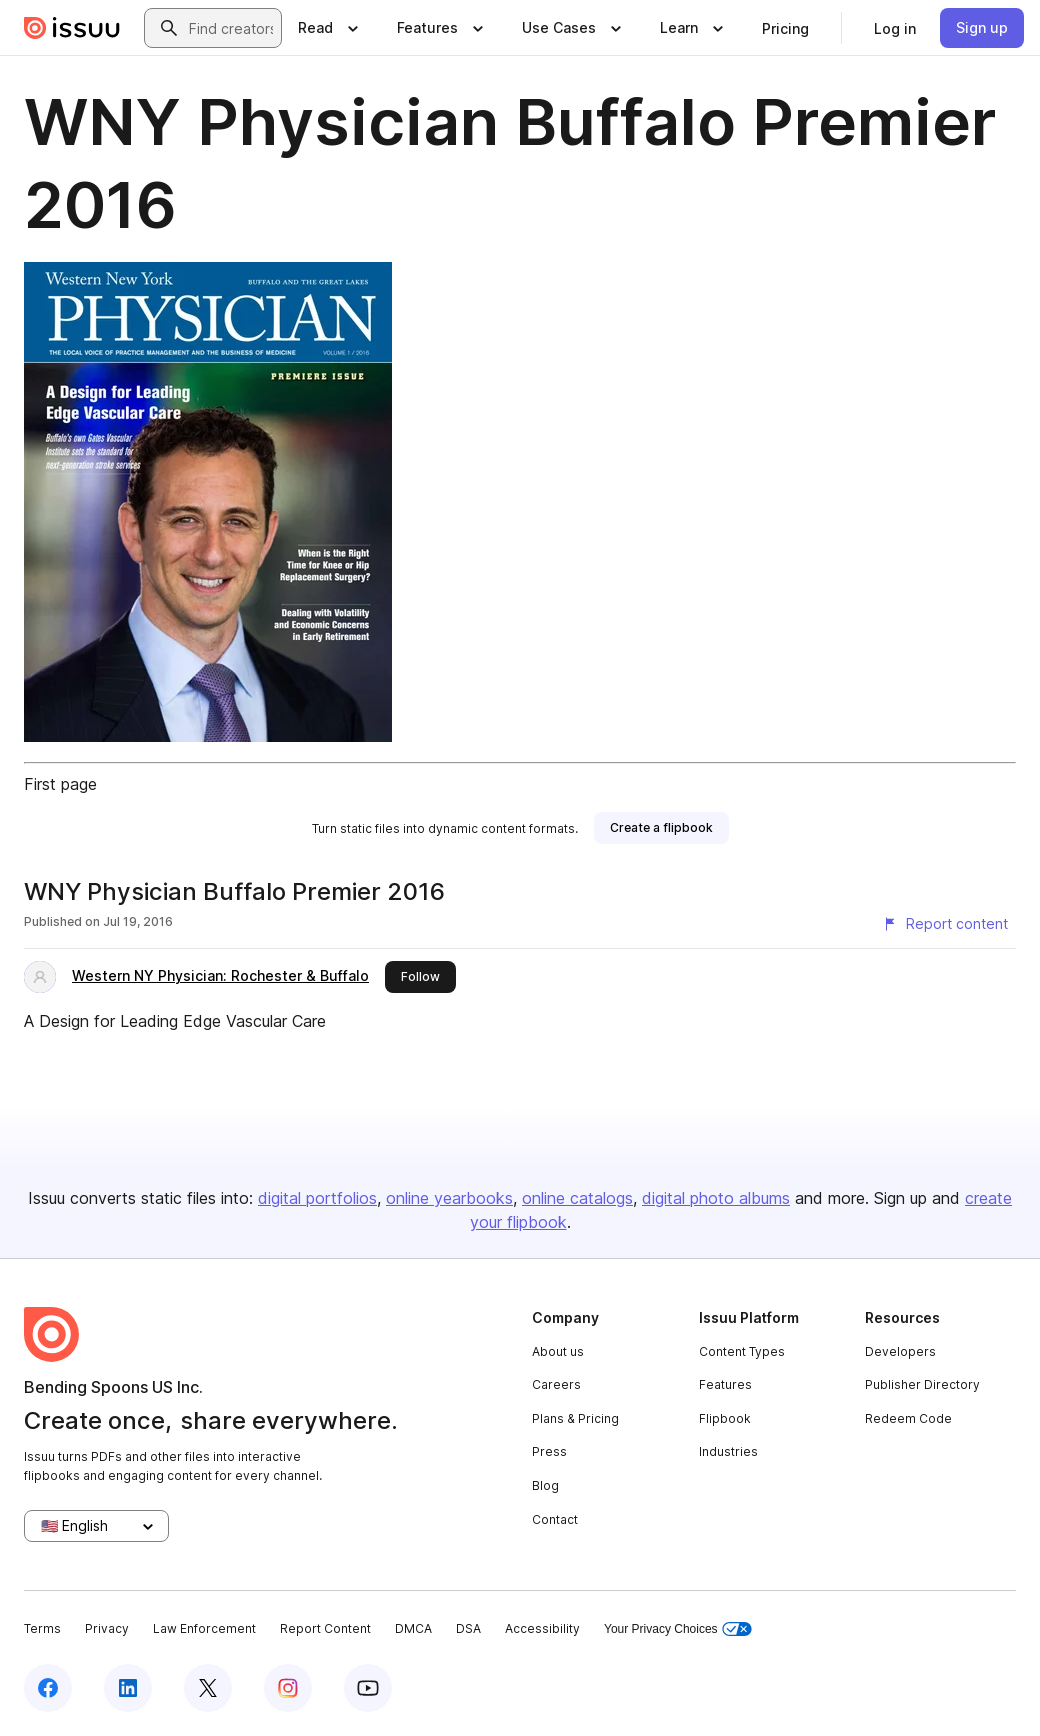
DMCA (413, 1628)
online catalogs (577, 1198)
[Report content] (945, 924)
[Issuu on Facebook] (48, 1688)
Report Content (325, 1628)
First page (60, 784)
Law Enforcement (204, 1628)
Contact (555, 1519)
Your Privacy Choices (678, 1629)
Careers (556, 1384)
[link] (785, 28)
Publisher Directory (922, 1384)
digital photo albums (716, 1198)
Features (725, 1384)
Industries (728, 1451)
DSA (468, 1628)
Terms (42, 1628)
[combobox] (231, 28)
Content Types (742, 1351)
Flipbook (725, 1418)
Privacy (107, 1628)
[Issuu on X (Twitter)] (208, 1688)
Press (549, 1451)
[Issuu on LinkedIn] (128, 1688)
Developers (900, 1351)
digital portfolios (317, 1198)
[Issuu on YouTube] (368, 1688)
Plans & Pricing (575, 1418)
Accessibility (542, 1628)
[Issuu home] (72, 28)
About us (558, 1351)
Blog (545, 1485)
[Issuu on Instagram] (288, 1688)
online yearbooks (449, 1198)
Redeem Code (908, 1418)
